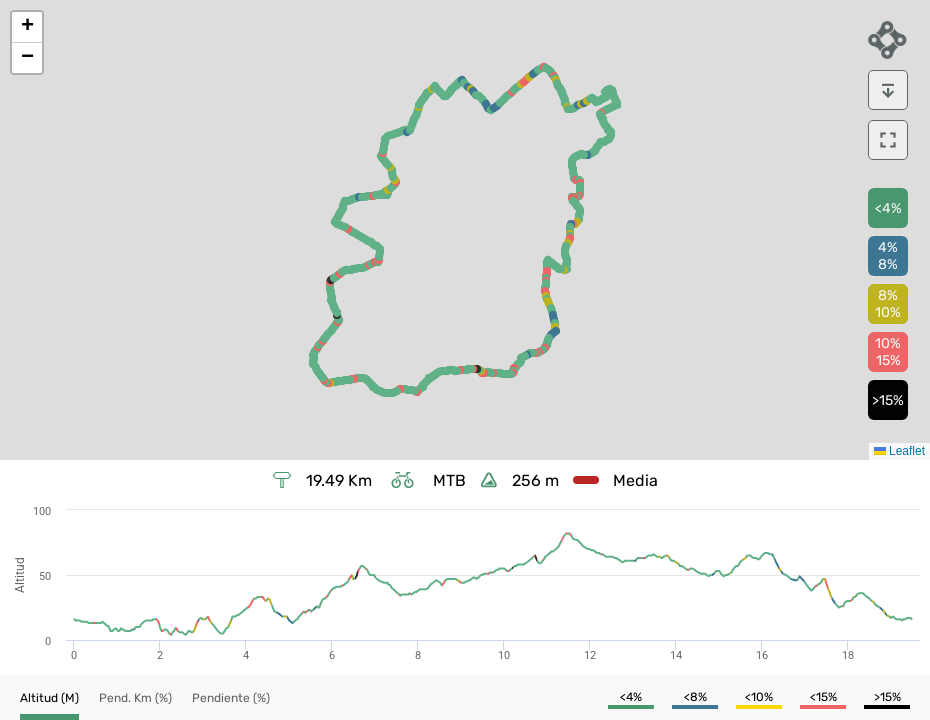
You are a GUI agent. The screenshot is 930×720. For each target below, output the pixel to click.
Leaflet (899, 451)
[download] (888, 90)
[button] (27, 27)
